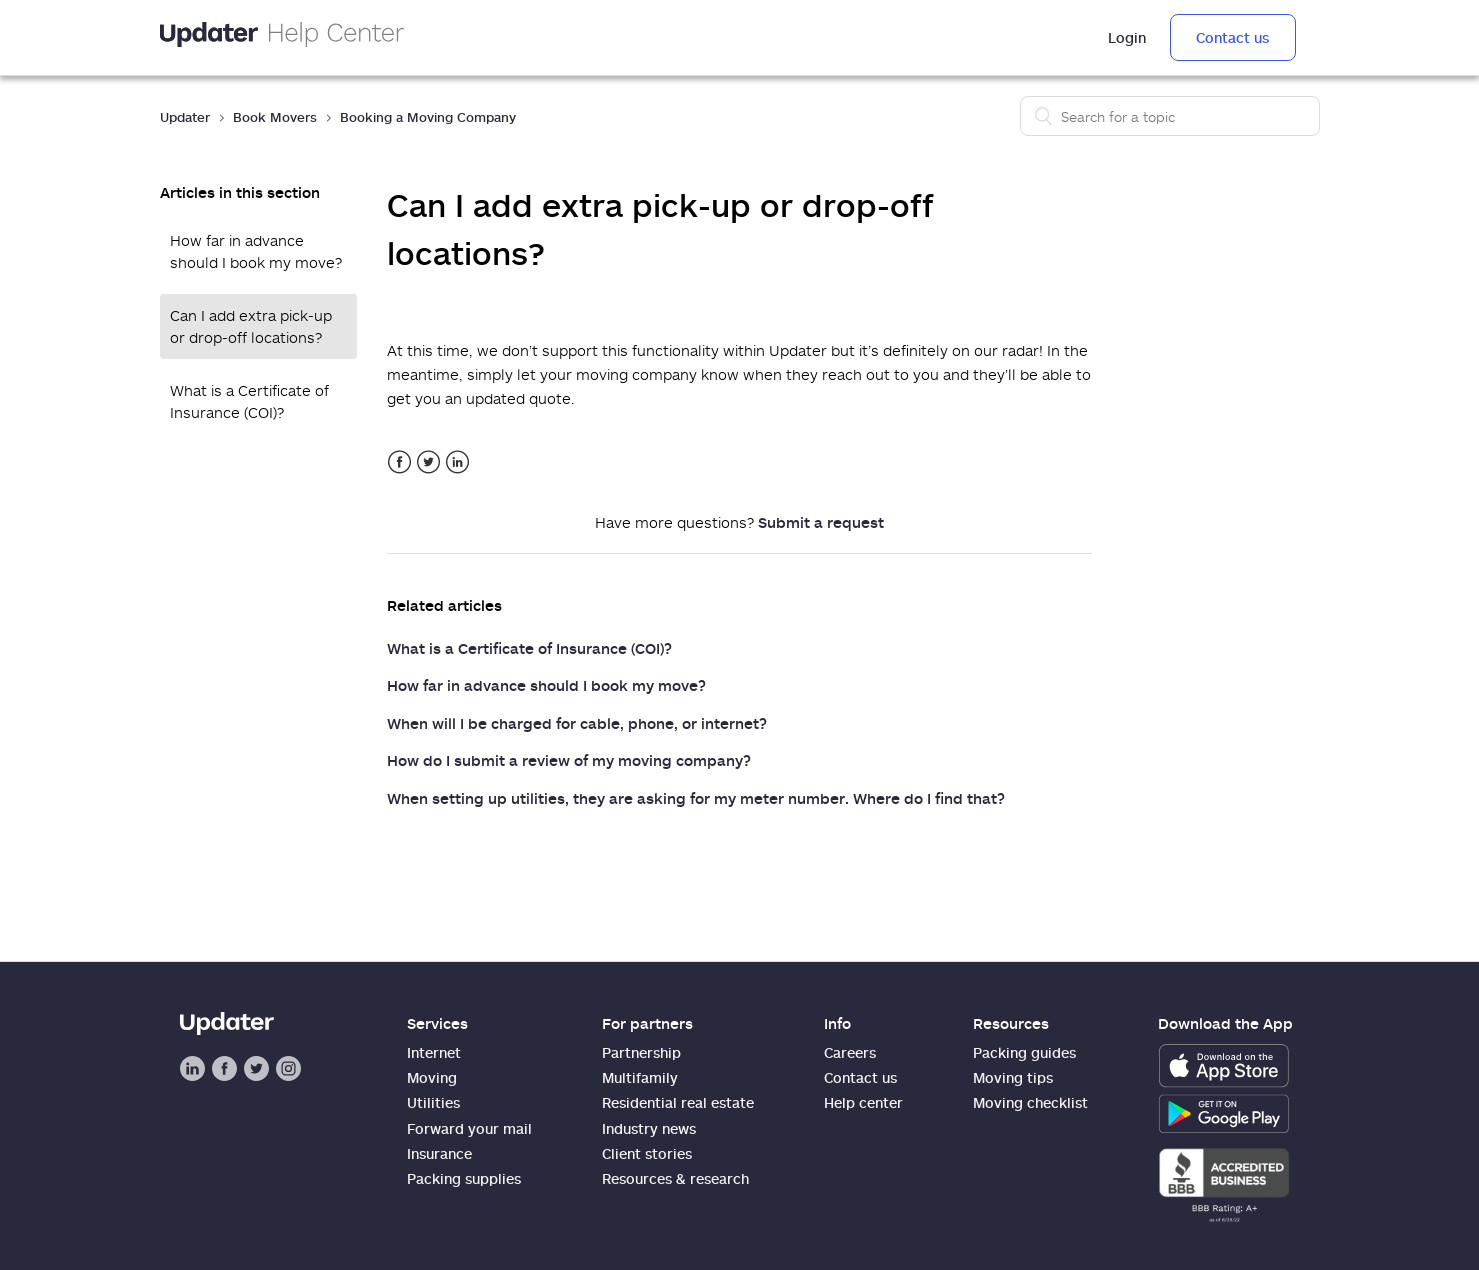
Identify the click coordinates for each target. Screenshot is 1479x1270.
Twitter (428, 462)
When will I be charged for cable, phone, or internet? (577, 723)
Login (1127, 37)
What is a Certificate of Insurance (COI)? (249, 401)
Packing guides (1024, 1052)
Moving (432, 1077)
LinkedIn (457, 462)
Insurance (439, 1153)
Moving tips (1013, 1077)
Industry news (649, 1128)
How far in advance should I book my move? (256, 251)
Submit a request (821, 522)
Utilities (433, 1102)
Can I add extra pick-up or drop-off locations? (251, 326)
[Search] (1170, 116)
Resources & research (675, 1178)
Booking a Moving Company (428, 117)
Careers (850, 1052)
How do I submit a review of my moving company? (569, 760)
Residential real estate (678, 1102)
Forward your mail (469, 1128)
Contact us (1232, 37)
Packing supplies (464, 1178)
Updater (185, 117)
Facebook (399, 462)
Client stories (647, 1153)
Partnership (641, 1052)
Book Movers (275, 117)
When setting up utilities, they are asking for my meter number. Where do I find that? (696, 798)
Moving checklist (1030, 1102)
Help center (863, 1102)
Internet (434, 1052)
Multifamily (640, 1077)
